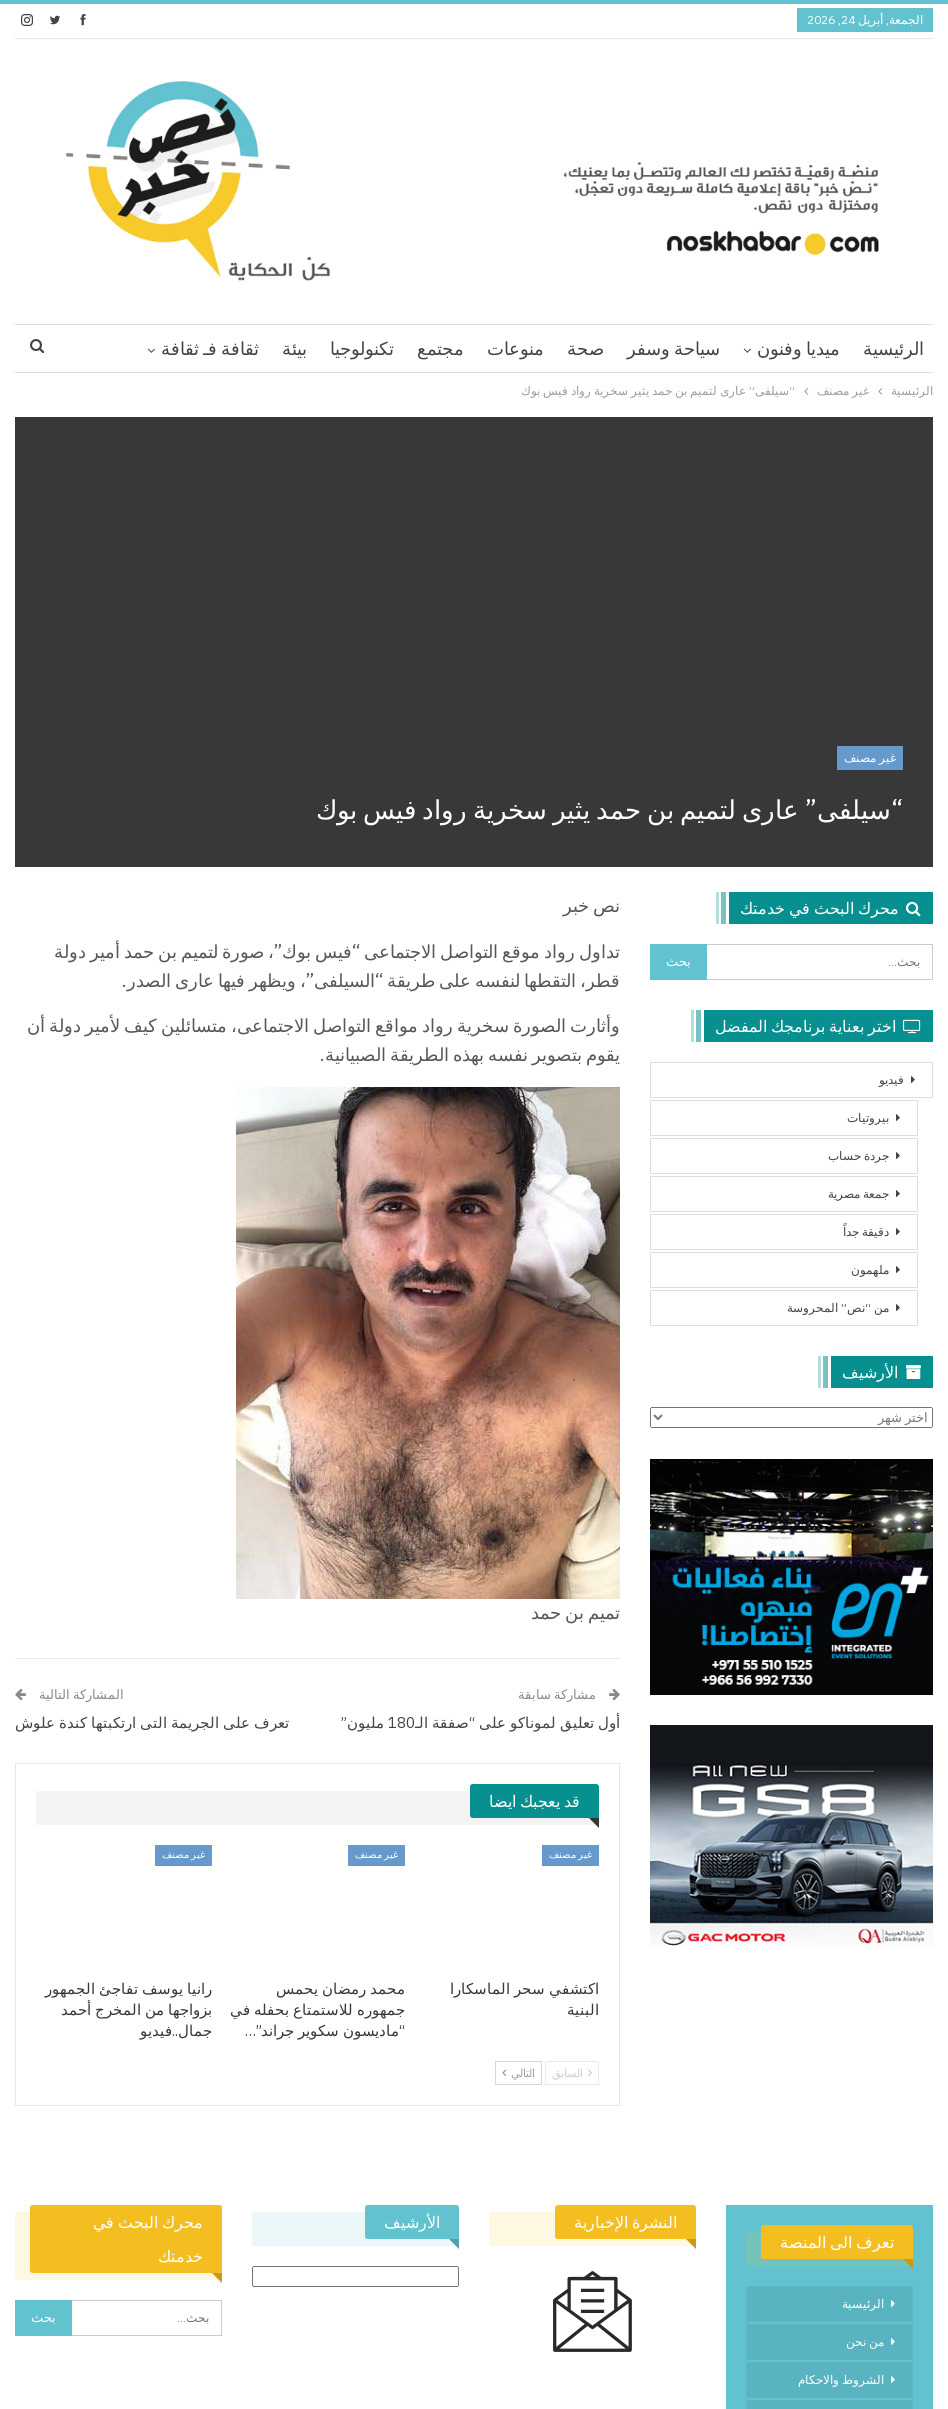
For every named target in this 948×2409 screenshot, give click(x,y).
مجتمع (440, 348)
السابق (572, 2073)
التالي (518, 2073)
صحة (585, 348)
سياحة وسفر (673, 348)
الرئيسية (893, 348)
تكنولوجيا (362, 348)
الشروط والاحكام (841, 2379)
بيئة (294, 348)
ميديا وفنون (798, 348)
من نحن (865, 2341)
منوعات (515, 348)
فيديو (891, 1079)
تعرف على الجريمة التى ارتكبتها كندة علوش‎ (152, 1722)
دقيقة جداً (866, 1231)
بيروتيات (868, 1117)
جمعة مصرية (858, 1193)
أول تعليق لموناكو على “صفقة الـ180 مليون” (480, 1722)
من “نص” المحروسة (838, 1307)
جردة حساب (858, 1155)
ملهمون (870, 1269)
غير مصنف (870, 757)
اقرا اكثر (228, 348)
